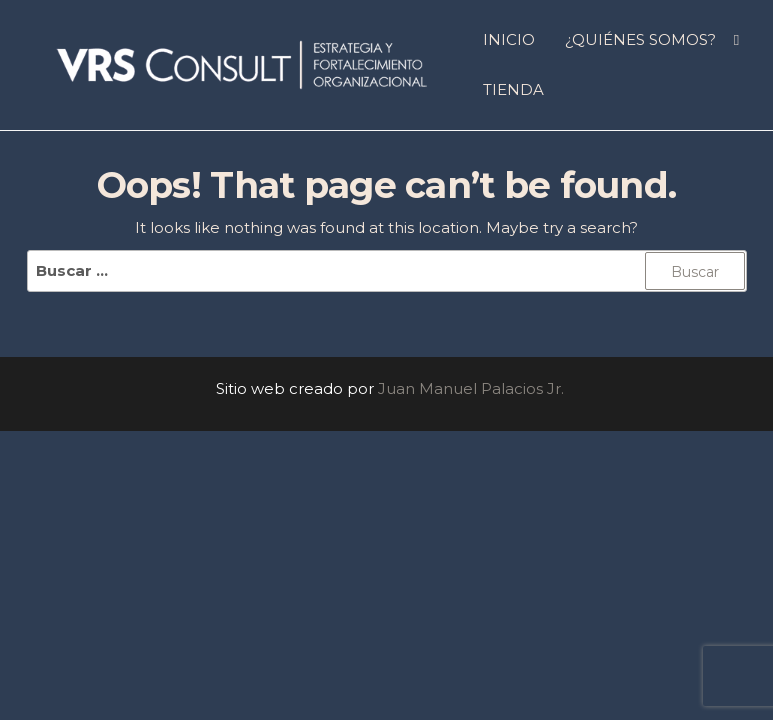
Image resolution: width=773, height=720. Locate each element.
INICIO (509, 39)
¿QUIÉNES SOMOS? (640, 39)
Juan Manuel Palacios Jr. (471, 388)
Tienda (513, 89)
